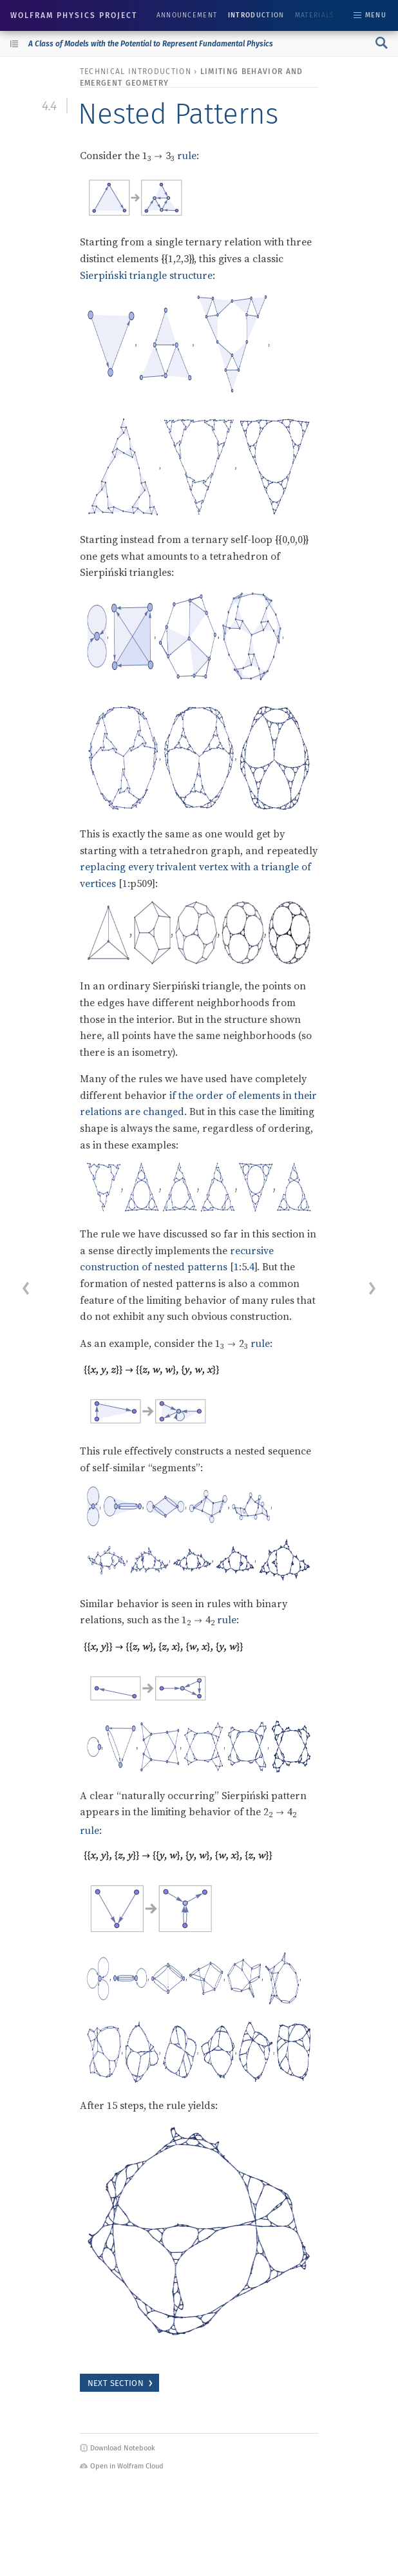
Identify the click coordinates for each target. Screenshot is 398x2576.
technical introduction (135, 71)
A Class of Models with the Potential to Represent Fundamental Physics (150, 43)
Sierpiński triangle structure (146, 275)
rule (186, 155)
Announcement (187, 15)
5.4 (248, 1266)
